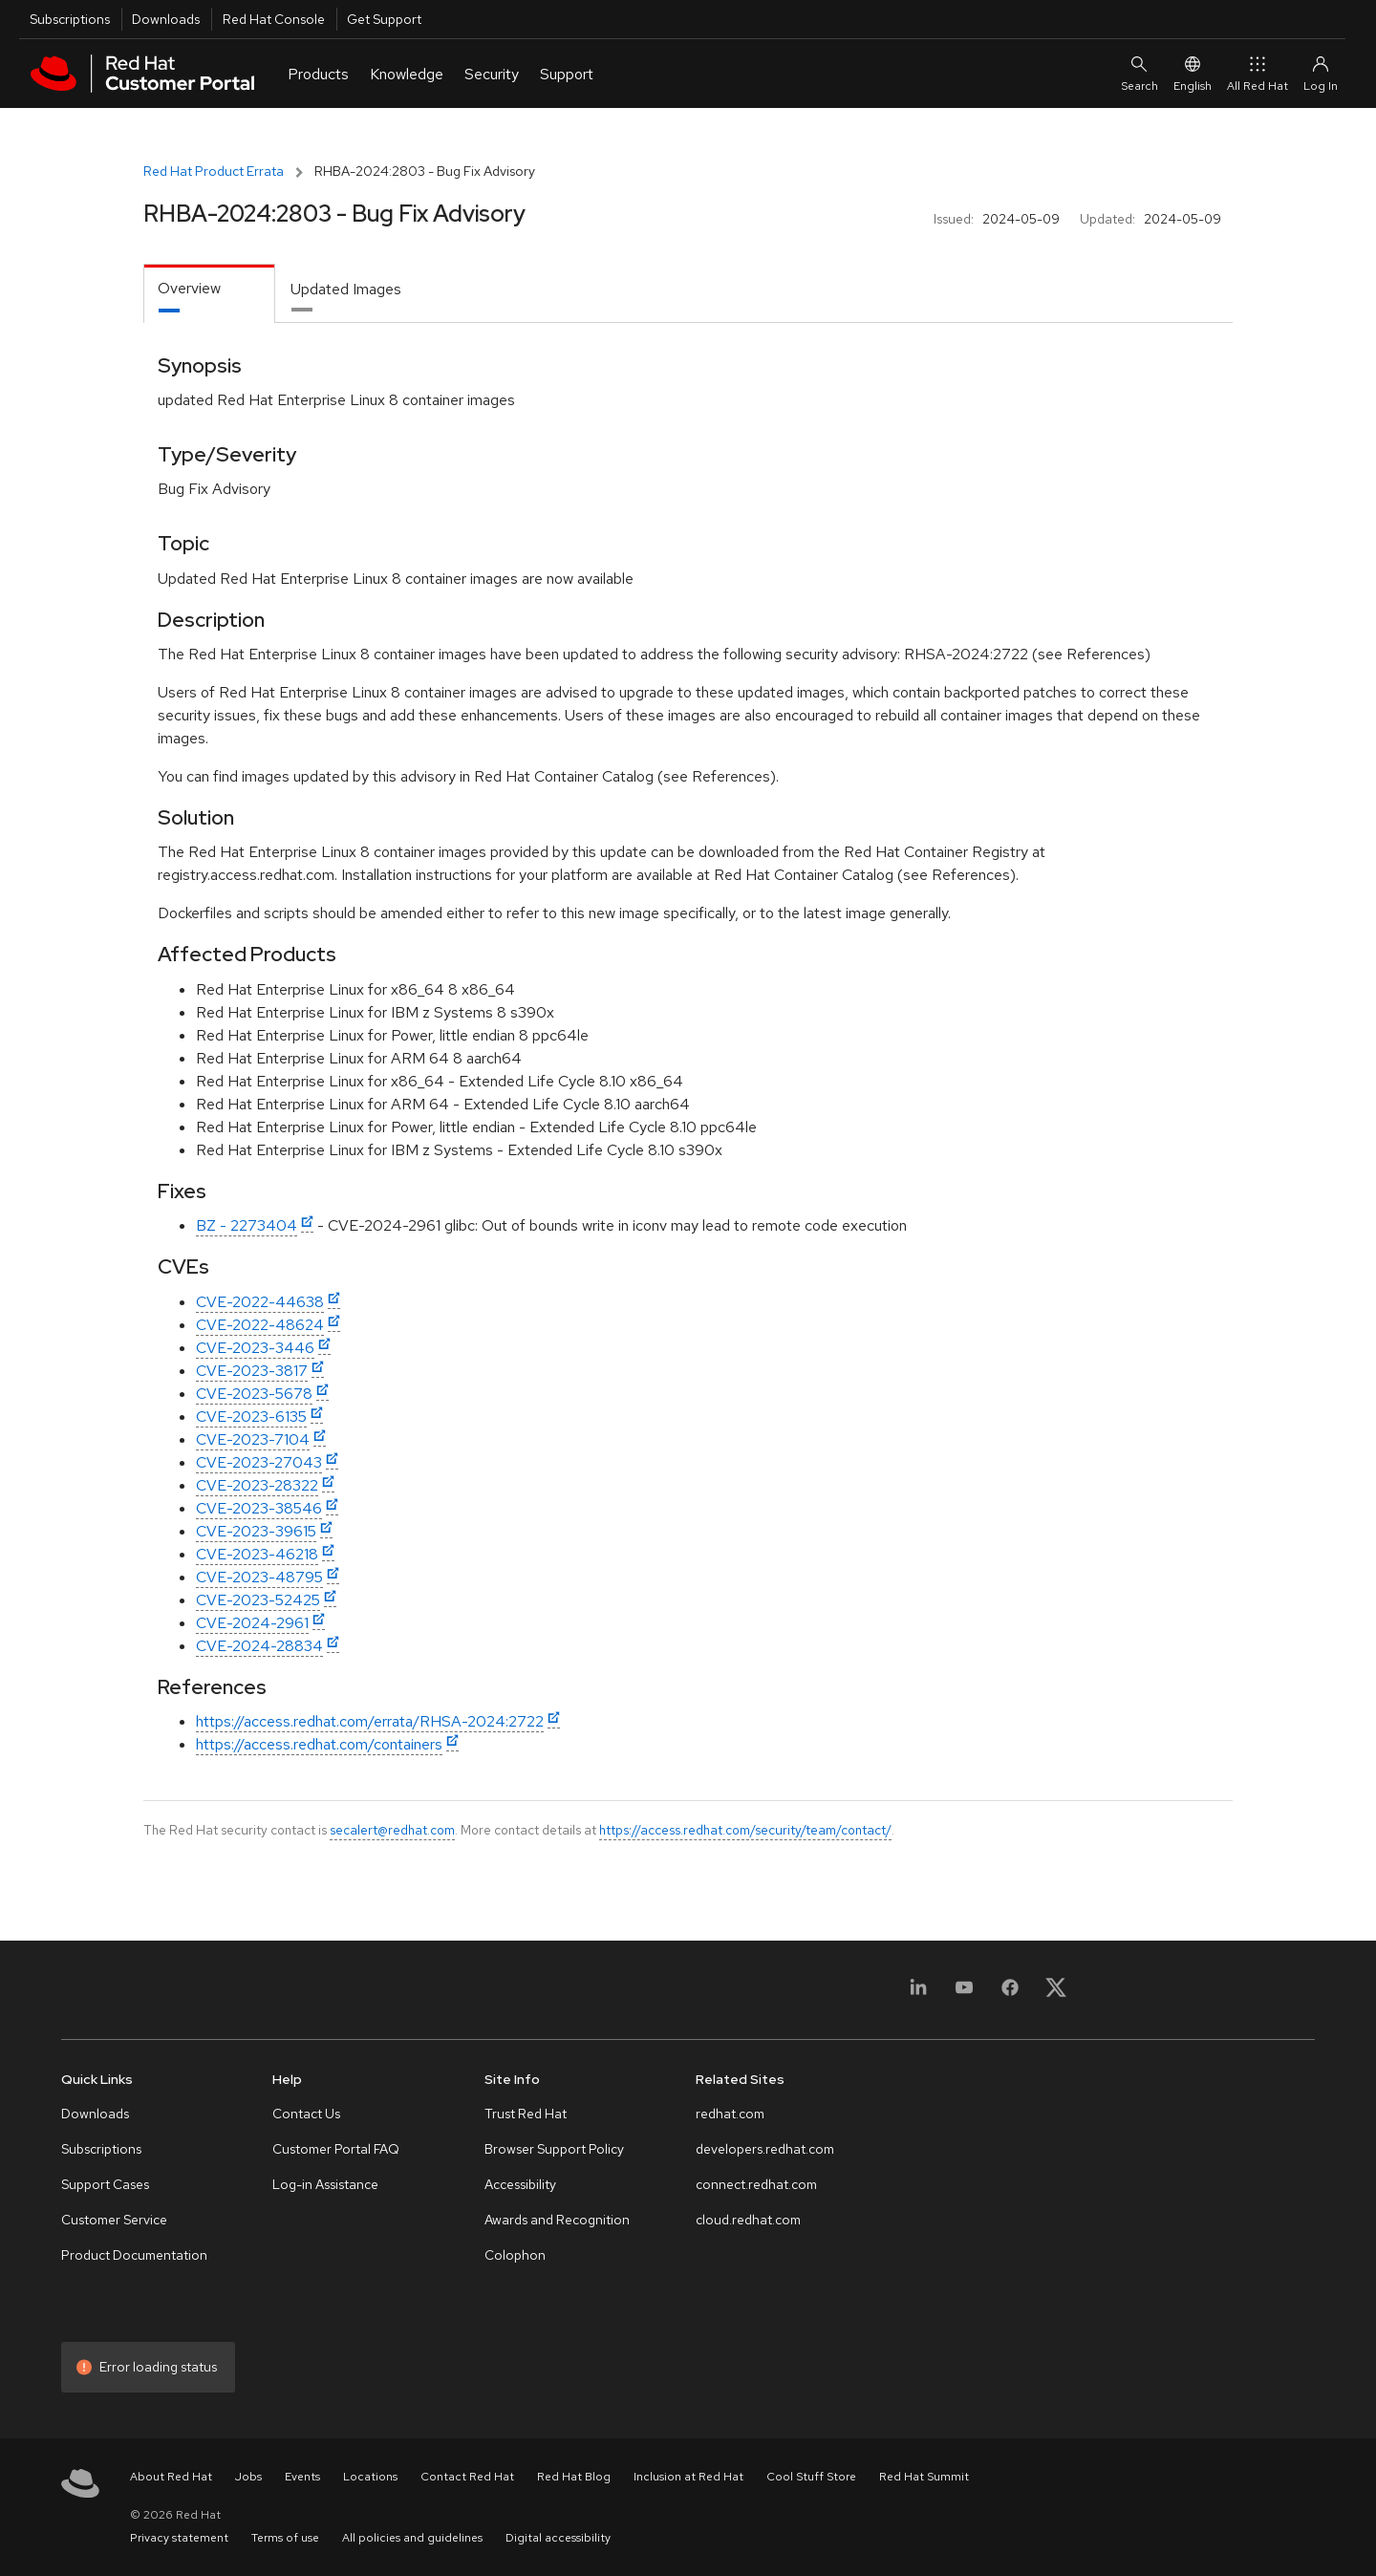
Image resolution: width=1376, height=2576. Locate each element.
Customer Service (114, 2219)
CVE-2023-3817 (252, 1371)
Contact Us (306, 2113)
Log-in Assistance (325, 2184)
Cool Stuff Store (811, 2476)
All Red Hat (1257, 73)
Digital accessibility (558, 2537)
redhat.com (730, 2113)
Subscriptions (70, 19)
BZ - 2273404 (246, 1225)
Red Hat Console (274, 19)
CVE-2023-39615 (256, 1531)
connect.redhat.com (756, 2184)
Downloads (166, 19)
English (1192, 73)
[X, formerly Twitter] (1055, 1994)
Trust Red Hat (525, 2113)
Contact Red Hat (467, 2476)
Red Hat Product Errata (213, 171)
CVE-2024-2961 (252, 1623)
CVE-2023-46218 (257, 1554)
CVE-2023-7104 (253, 1439)
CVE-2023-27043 (259, 1462)
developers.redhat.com (765, 2148)
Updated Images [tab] (345, 289)
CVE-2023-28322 (257, 1485)
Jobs (248, 2476)
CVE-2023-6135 (251, 1416)
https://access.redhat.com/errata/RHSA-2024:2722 (370, 1721)
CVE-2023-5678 (254, 1394)
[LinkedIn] (918, 1994)
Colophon (515, 2255)
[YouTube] (964, 1994)
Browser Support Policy (554, 2148)
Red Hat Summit (924, 2476)
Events (302, 2476)
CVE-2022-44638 (260, 1302)
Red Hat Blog (574, 2476)
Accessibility (520, 2184)
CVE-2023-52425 (258, 1600)
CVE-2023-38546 (259, 1508)
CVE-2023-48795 (259, 1577)
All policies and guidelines (412, 2537)
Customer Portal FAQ (335, 2148)
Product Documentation (134, 2255)
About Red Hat (171, 2476)
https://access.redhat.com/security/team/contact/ (745, 1829)
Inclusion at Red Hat (688, 2476)
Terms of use (285, 2537)
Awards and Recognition (557, 2219)
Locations (370, 2476)
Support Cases (105, 2184)
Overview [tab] (189, 288)
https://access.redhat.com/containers (319, 1744)
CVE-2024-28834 (259, 1646)
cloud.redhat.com (748, 2219)
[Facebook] (1010, 1994)
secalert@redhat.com (392, 1829)
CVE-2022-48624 (260, 1325)
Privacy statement (179, 2537)
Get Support (384, 19)
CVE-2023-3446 (255, 1348)
